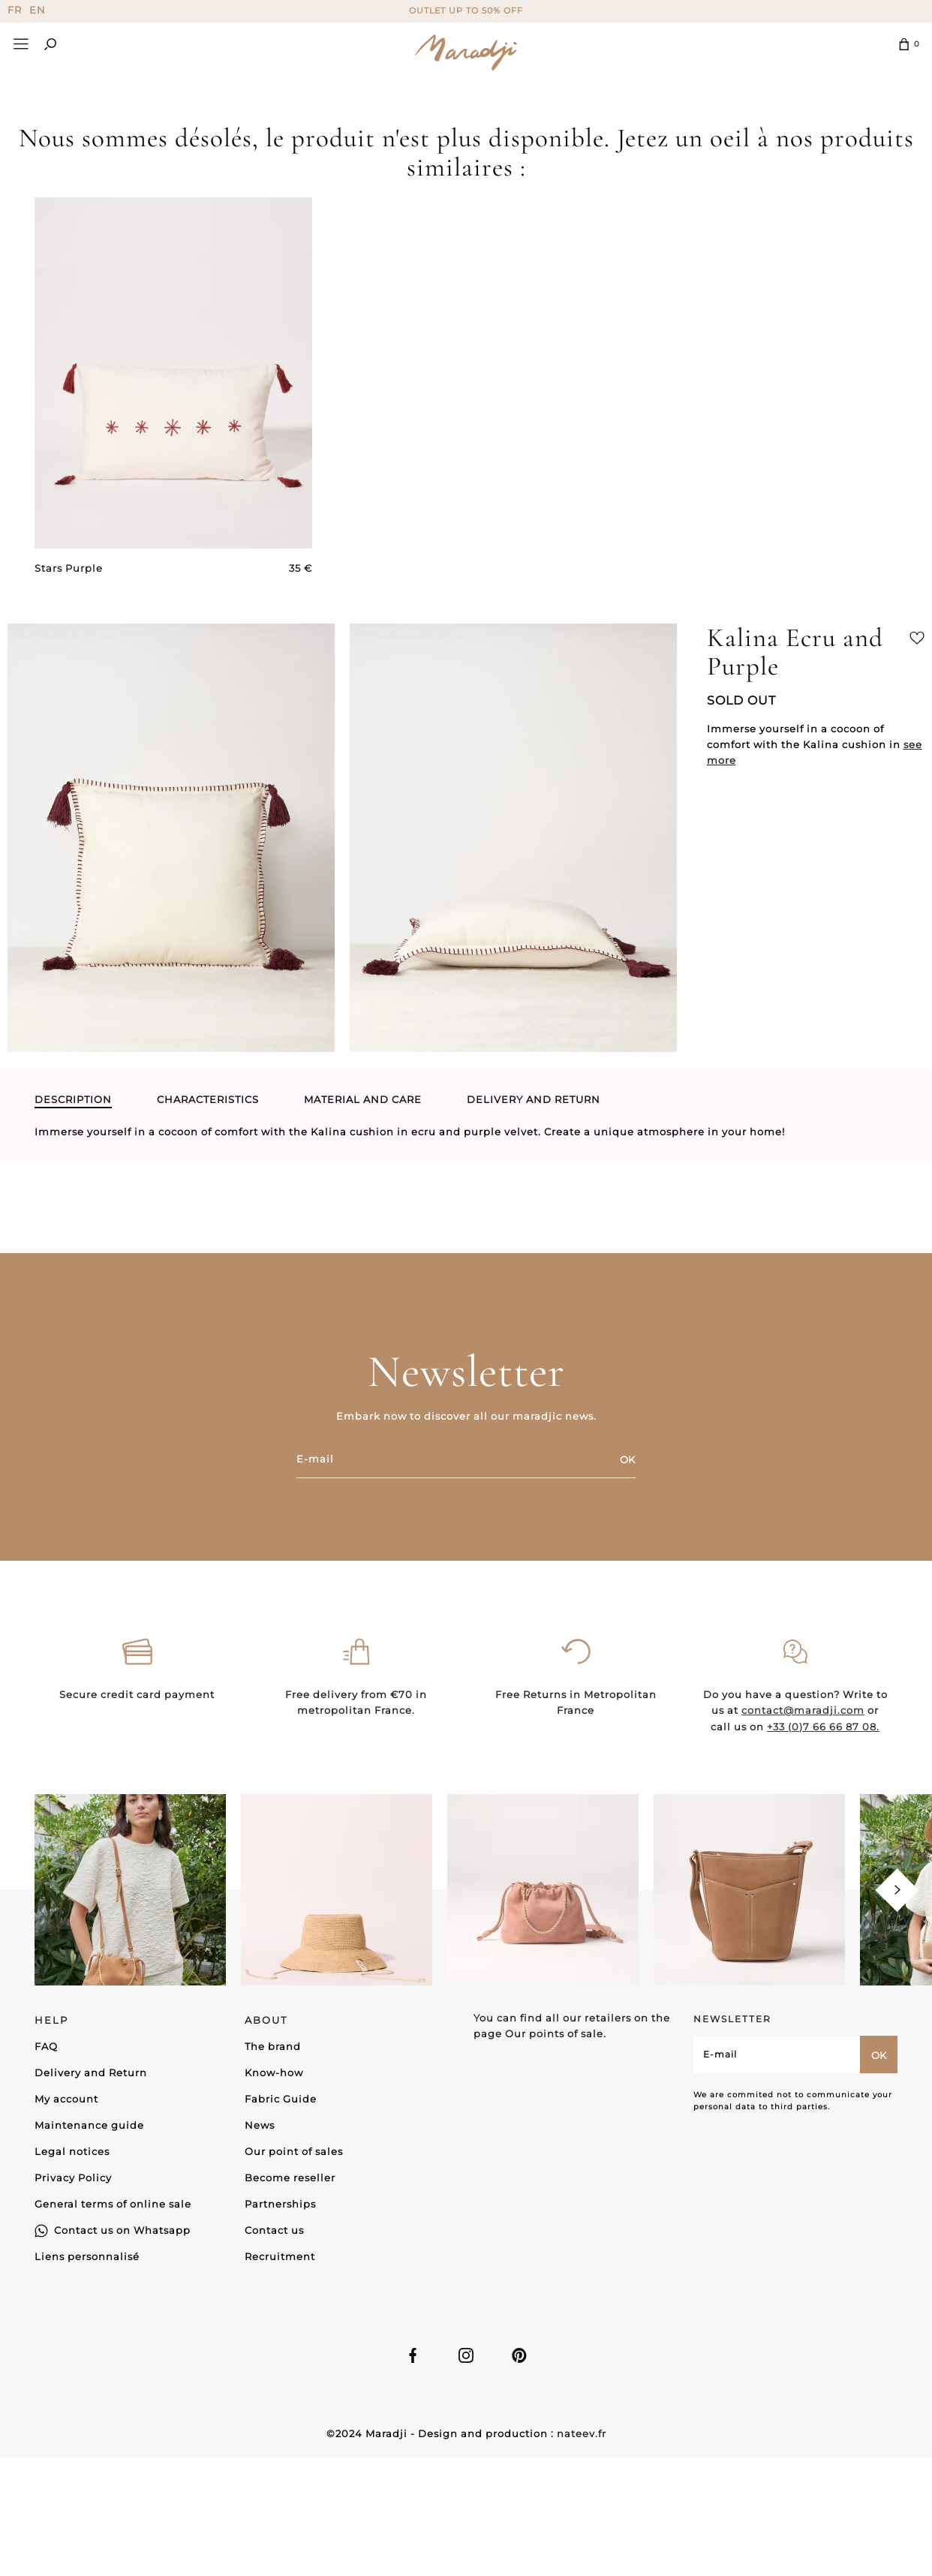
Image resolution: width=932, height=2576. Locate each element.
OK (627, 1459)
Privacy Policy (73, 2176)
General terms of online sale (113, 2202)
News (260, 2124)
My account (66, 2097)
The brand (273, 2045)
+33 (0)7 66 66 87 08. (823, 1791)
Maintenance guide (89, 2124)
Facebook (412, 2354)
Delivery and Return (91, 2071)
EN (37, 10)
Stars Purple (69, 568)
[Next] (897, 1889)
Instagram (466, 2354)
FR (15, 10)
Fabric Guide (281, 2097)
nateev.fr (581, 2433)
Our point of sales (294, 2150)
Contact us (274, 2229)
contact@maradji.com (802, 1775)
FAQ (46, 2045)
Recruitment (280, 2255)
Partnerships (280, 2202)
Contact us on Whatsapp (122, 2229)
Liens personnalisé (87, 2255)
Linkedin (519, 2354)
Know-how (274, 2071)
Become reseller (290, 2176)
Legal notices (72, 2150)
